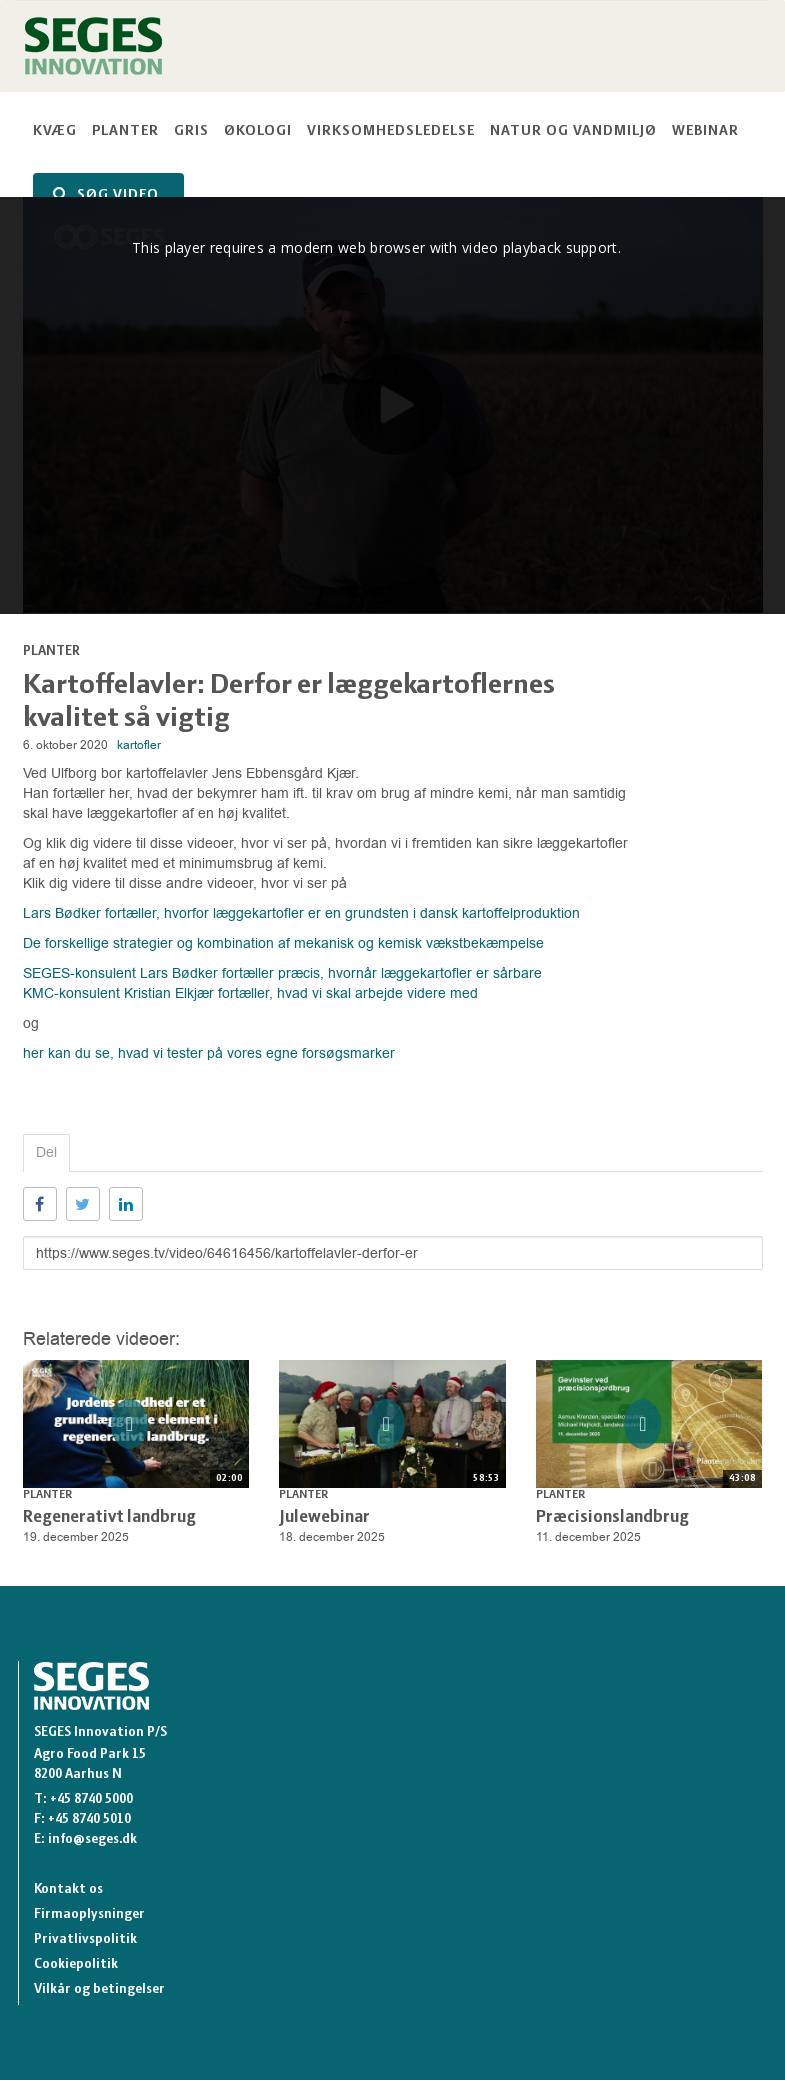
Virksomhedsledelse (391, 131)
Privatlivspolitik (85, 1939)
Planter (125, 131)
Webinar (705, 131)
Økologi (258, 131)
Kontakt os (68, 1889)
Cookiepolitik (76, 1964)
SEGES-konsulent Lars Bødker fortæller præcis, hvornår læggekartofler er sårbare (282, 973)
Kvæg (55, 131)
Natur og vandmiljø (573, 131)
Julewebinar (324, 1517)
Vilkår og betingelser (99, 1989)
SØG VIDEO (106, 194)
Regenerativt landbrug (109, 1517)
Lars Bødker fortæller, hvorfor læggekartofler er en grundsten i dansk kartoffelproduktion (301, 913)
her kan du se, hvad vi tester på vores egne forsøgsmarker (209, 1053)
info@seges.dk (92, 1839)
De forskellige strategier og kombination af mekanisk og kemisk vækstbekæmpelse (283, 943)
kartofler (139, 745)
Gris (191, 131)
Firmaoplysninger (89, 1914)
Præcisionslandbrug (612, 1517)
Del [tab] (46, 1152)
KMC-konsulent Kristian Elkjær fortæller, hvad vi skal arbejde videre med (252, 993)
